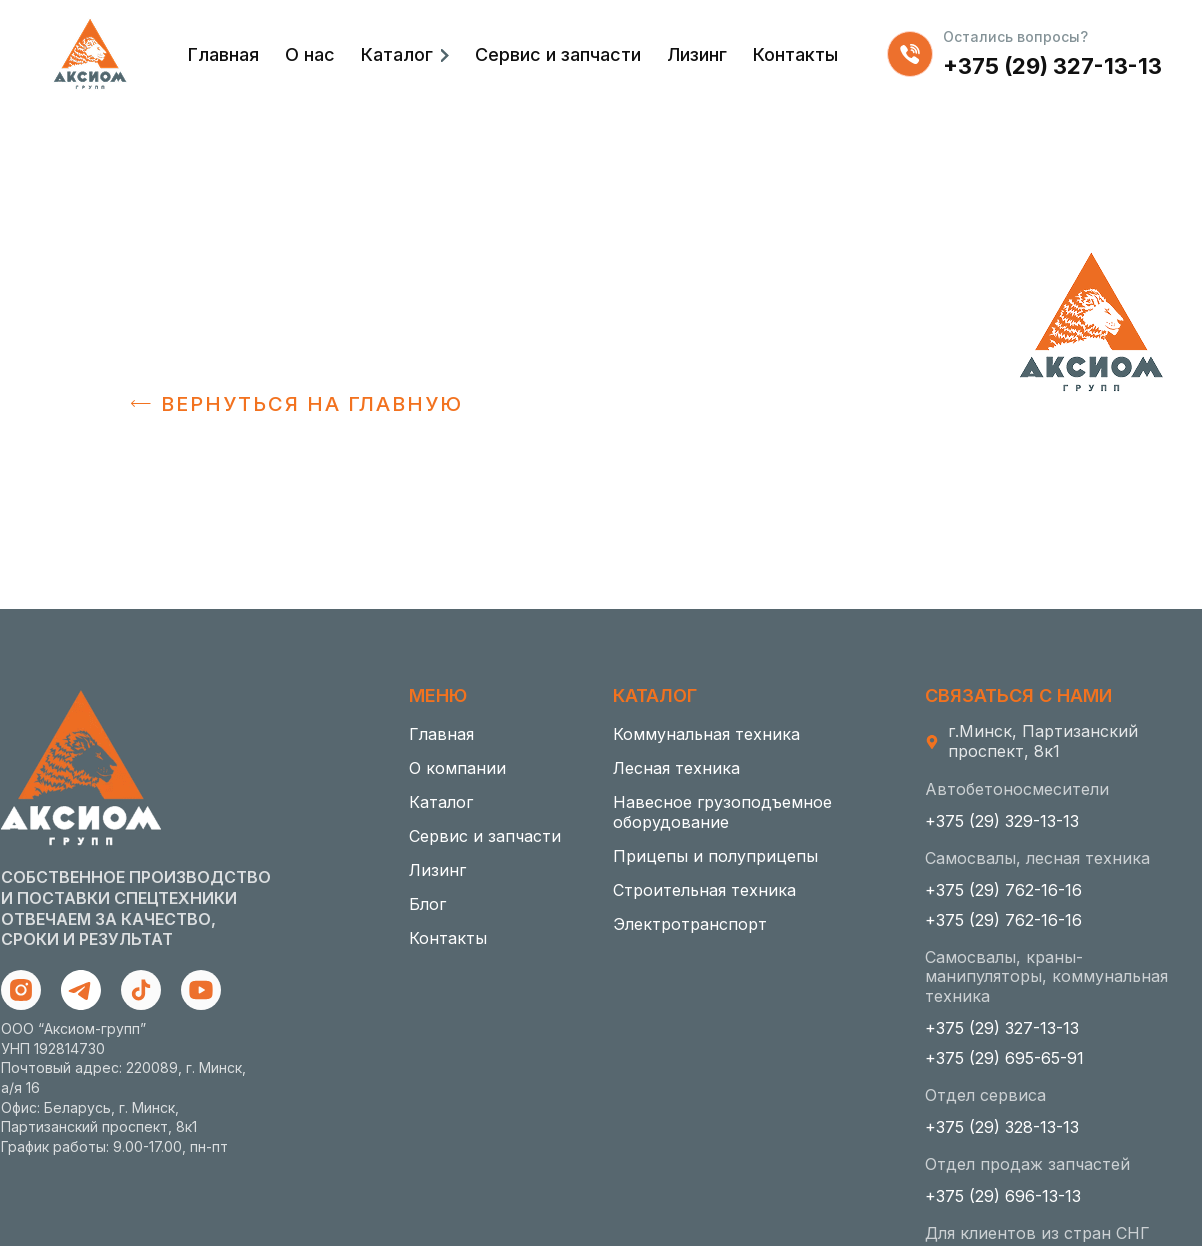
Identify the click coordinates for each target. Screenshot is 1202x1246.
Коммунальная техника (706, 734)
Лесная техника (676, 768)
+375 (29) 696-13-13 (1003, 1196)
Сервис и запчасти (558, 54)
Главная (223, 54)
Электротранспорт (690, 924)
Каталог (397, 54)
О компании (457, 768)
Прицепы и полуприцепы (715, 856)
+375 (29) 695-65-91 (1004, 1058)
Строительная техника (704, 890)
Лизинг (697, 54)
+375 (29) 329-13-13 (1002, 821)
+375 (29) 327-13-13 (1052, 66)
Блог (427, 904)
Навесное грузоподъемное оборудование (722, 812)
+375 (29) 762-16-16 (1003, 890)
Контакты (795, 54)
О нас (310, 54)
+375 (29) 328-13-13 (1002, 1127)
